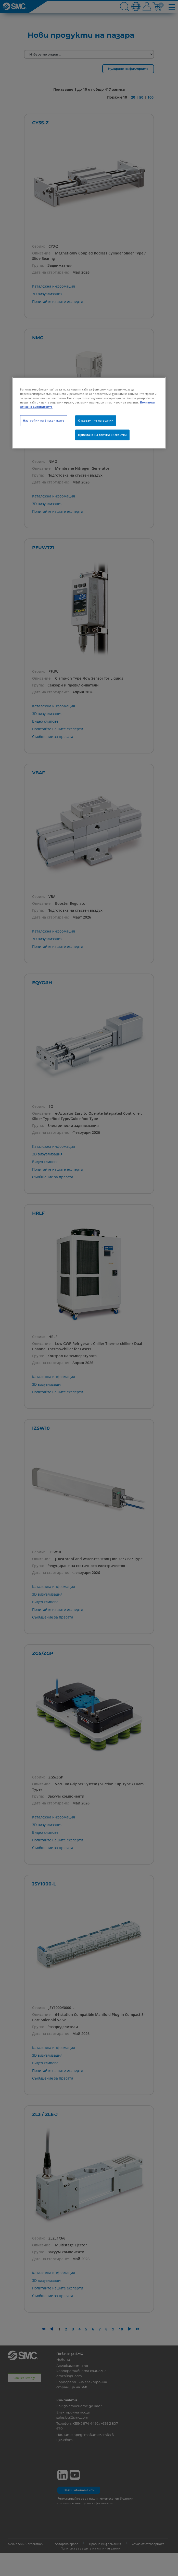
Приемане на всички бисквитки (102, 435)
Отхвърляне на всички (95, 421)
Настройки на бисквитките (43, 421)
